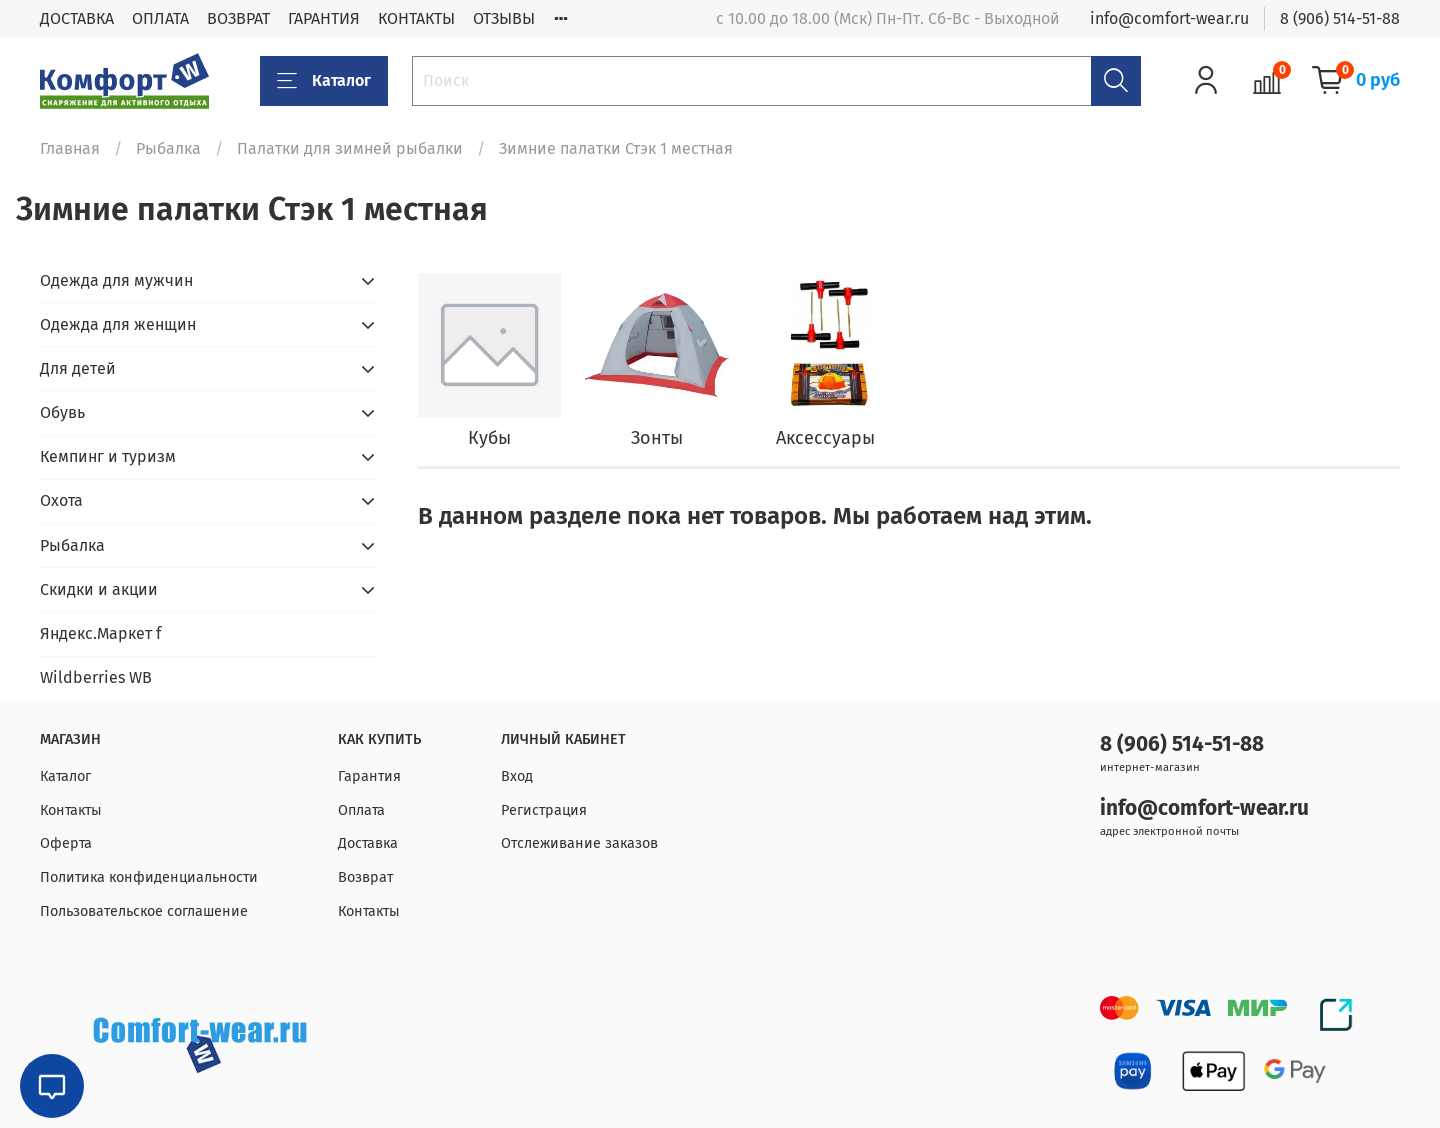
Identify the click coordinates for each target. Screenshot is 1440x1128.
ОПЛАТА (160, 18)
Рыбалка (168, 148)
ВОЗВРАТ (238, 18)
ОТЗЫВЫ (504, 18)
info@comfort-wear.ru (1169, 18)
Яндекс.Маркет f (100, 633)
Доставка (368, 843)
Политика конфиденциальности (149, 877)
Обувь (62, 412)
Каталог (324, 81)
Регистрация (544, 810)
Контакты (71, 810)
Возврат (365, 877)
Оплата (361, 810)
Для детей (78, 368)
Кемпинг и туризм (108, 456)
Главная (70, 148)
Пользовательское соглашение (144, 911)
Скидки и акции (99, 589)
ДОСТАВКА (77, 18)
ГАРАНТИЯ (324, 18)
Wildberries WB (96, 677)
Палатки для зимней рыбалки (350, 148)
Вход (517, 776)
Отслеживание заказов (579, 843)
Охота (61, 500)
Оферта (66, 843)
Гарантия (369, 776)
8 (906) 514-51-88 (1340, 18)
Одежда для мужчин (116, 280)
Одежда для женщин (118, 324)
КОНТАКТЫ (416, 18)
